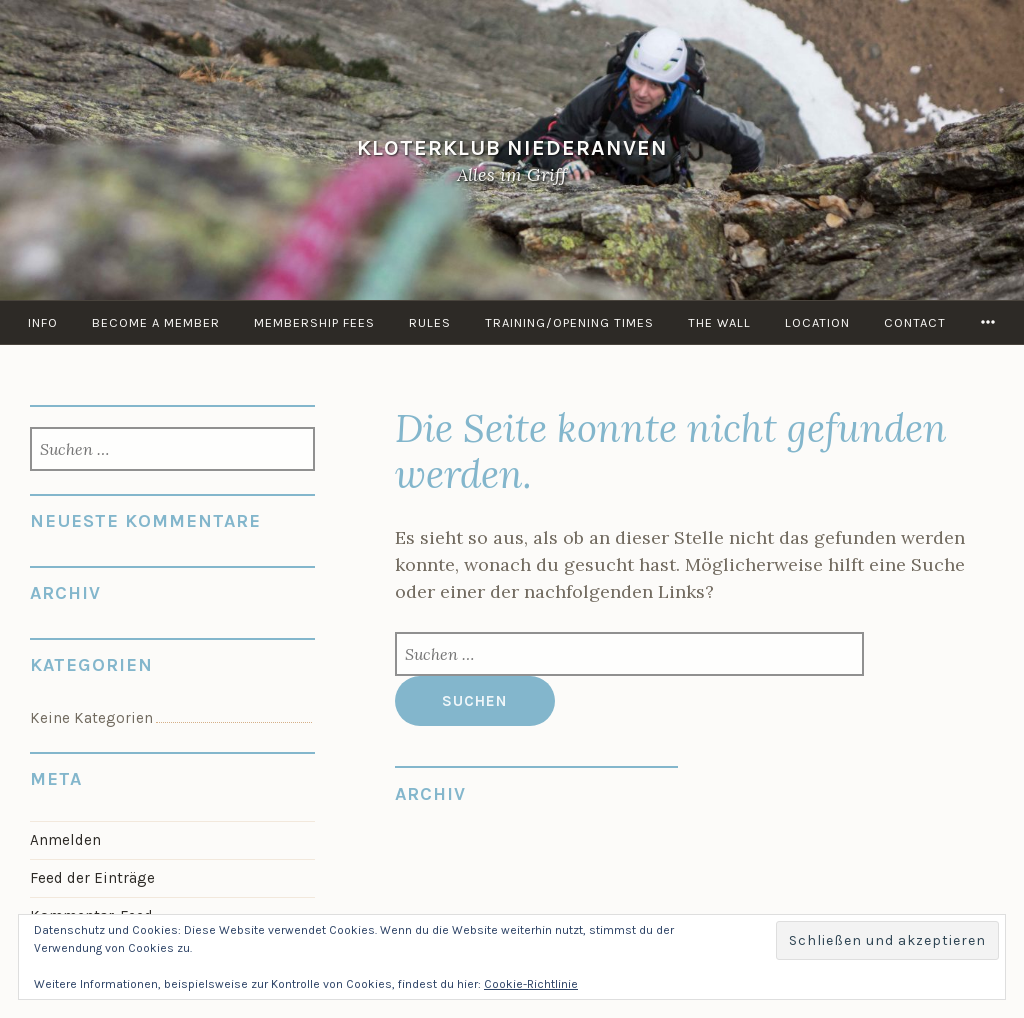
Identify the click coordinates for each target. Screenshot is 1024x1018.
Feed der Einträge (92, 878)
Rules (430, 322)
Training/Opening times (569, 322)
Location (817, 322)
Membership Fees (314, 322)
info (43, 322)
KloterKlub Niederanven (512, 147)
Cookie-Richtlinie (531, 984)
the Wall (719, 322)
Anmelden (65, 840)
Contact (915, 322)
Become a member (156, 322)
